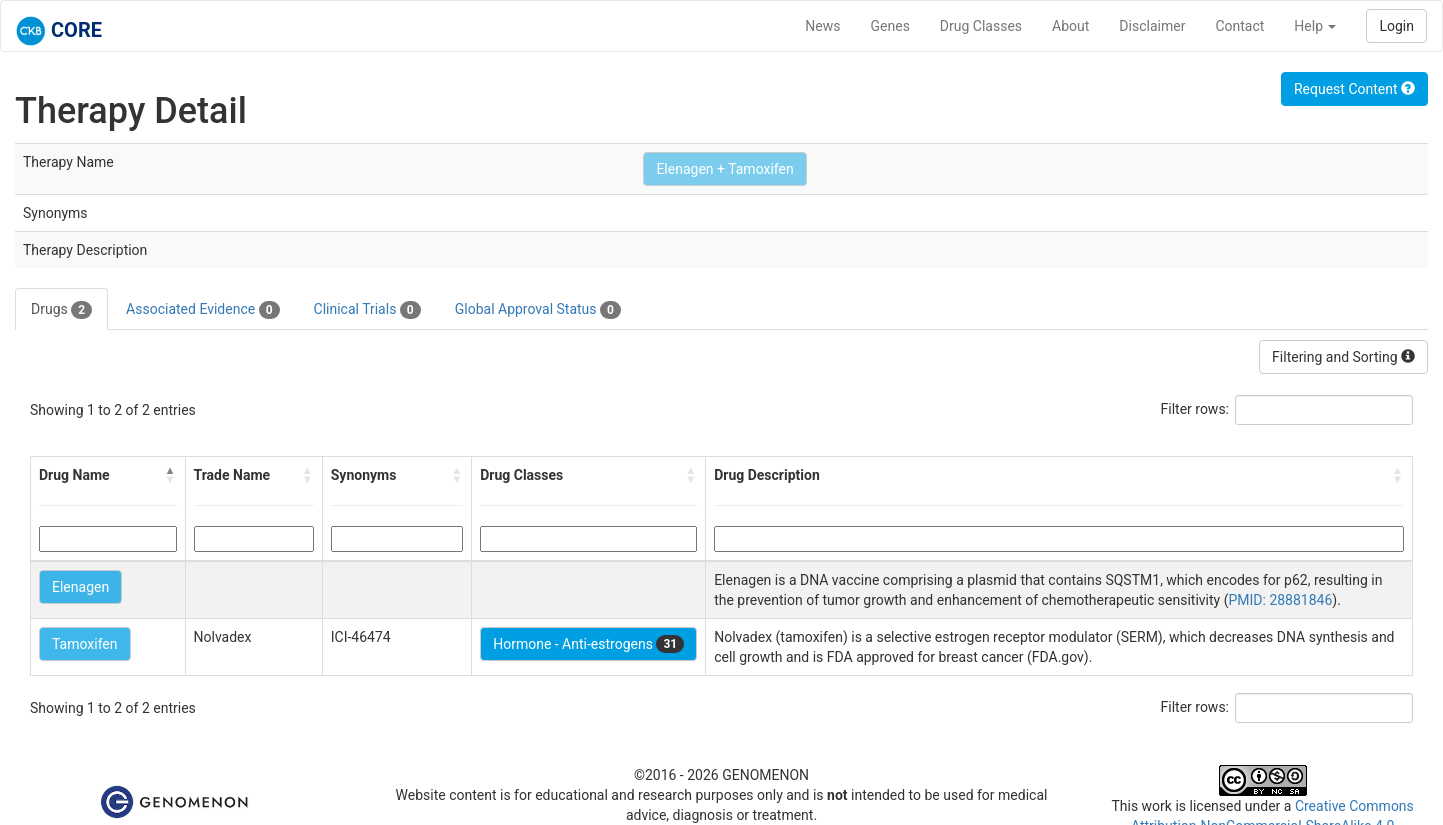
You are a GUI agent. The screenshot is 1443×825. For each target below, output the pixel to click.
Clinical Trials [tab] (367, 310)
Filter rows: (1195, 409)
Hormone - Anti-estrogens (588, 644)
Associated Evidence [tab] (202, 310)
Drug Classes (981, 26)
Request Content (1354, 89)
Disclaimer (1152, 26)
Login (1396, 26)
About (1070, 26)
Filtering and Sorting (1343, 357)
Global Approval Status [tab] (538, 310)
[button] (171, 475)
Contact (1239, 26)
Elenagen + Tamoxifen (724, 169)
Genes (890, 26)
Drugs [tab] (61, 310)
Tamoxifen (85, 644)
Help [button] (1315, 26)
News (822, 26)
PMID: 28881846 (1280, 600)
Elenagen (80, 587)
